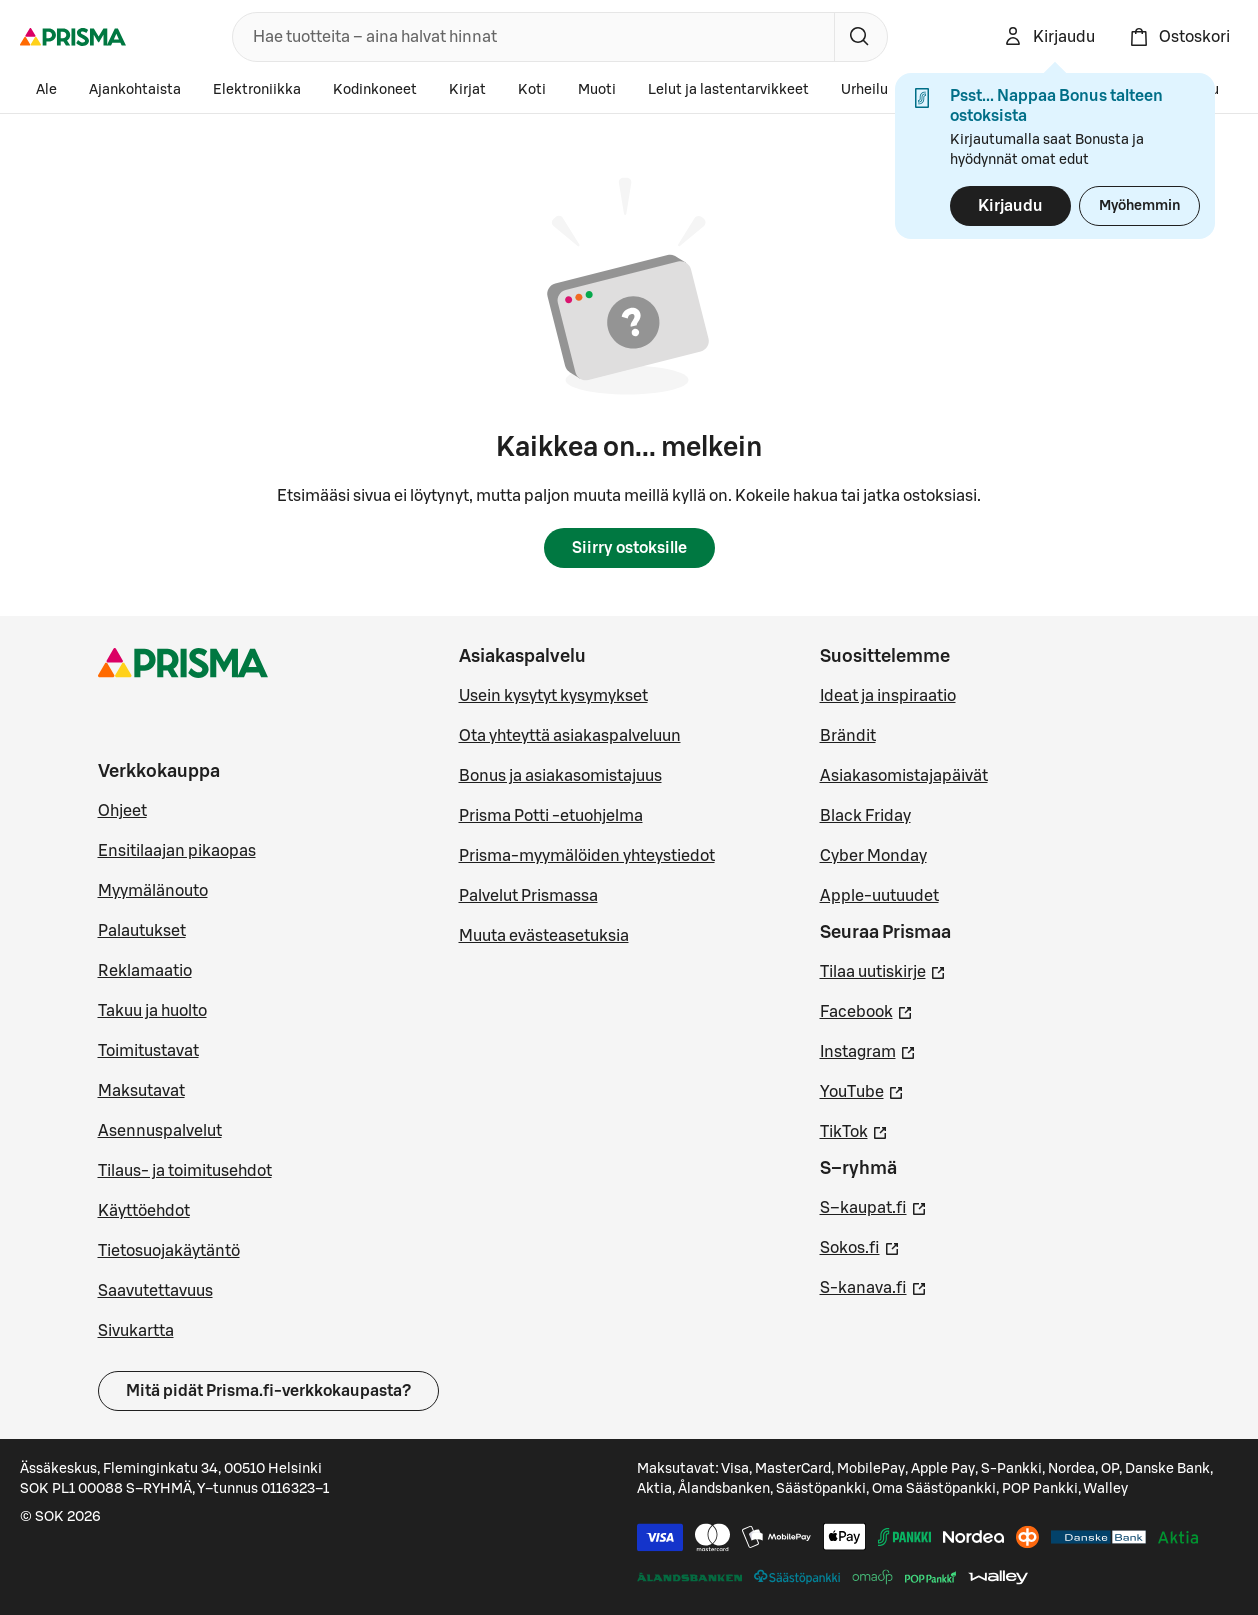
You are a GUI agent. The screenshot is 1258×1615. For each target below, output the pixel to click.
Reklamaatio (145, 971)
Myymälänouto (153, 891)
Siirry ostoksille (629, 548)
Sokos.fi (860, 1246)
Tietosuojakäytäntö (169, 1251)
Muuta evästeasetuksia (544, 936)
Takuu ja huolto (152, 1011)
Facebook (866, 1010)
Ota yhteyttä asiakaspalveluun (570, 736)
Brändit (848, 736)
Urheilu (864, 90)
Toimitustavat (148, 1051)
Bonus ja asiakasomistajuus (560, 776)
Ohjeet (122, 811)
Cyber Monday (873, 856)
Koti (532, 90)
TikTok (854, 1130)
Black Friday (865, 816)
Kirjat (467, 90)
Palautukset (142, 931)
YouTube (862, 1090)
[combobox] (529, 37)
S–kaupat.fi (873, 1206)
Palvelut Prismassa (528, 896)
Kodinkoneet (375, 90)
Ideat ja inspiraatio (888, 696)
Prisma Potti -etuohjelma (551, 816)
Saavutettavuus (155, 1291)
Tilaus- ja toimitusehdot (185, 1171)
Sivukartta (136, 1331)
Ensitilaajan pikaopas (177, 851)
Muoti (597, 90)
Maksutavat (141, 1091)
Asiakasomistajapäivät (904, 776)
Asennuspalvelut (160, 1131)
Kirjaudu (1010, 206)
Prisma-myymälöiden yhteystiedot (587, 856)
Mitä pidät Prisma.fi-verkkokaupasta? (268, 1391)
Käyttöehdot (144, 1211)
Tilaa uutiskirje (883, 970)
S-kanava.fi (873, 1286)
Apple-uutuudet (879, 896)
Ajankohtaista (135, 90)
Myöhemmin (1139, 206)
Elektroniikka (257, 90)
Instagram (868, 1050)
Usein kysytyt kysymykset (553, 696)
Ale (46, 90)
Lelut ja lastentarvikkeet (728, 90)
